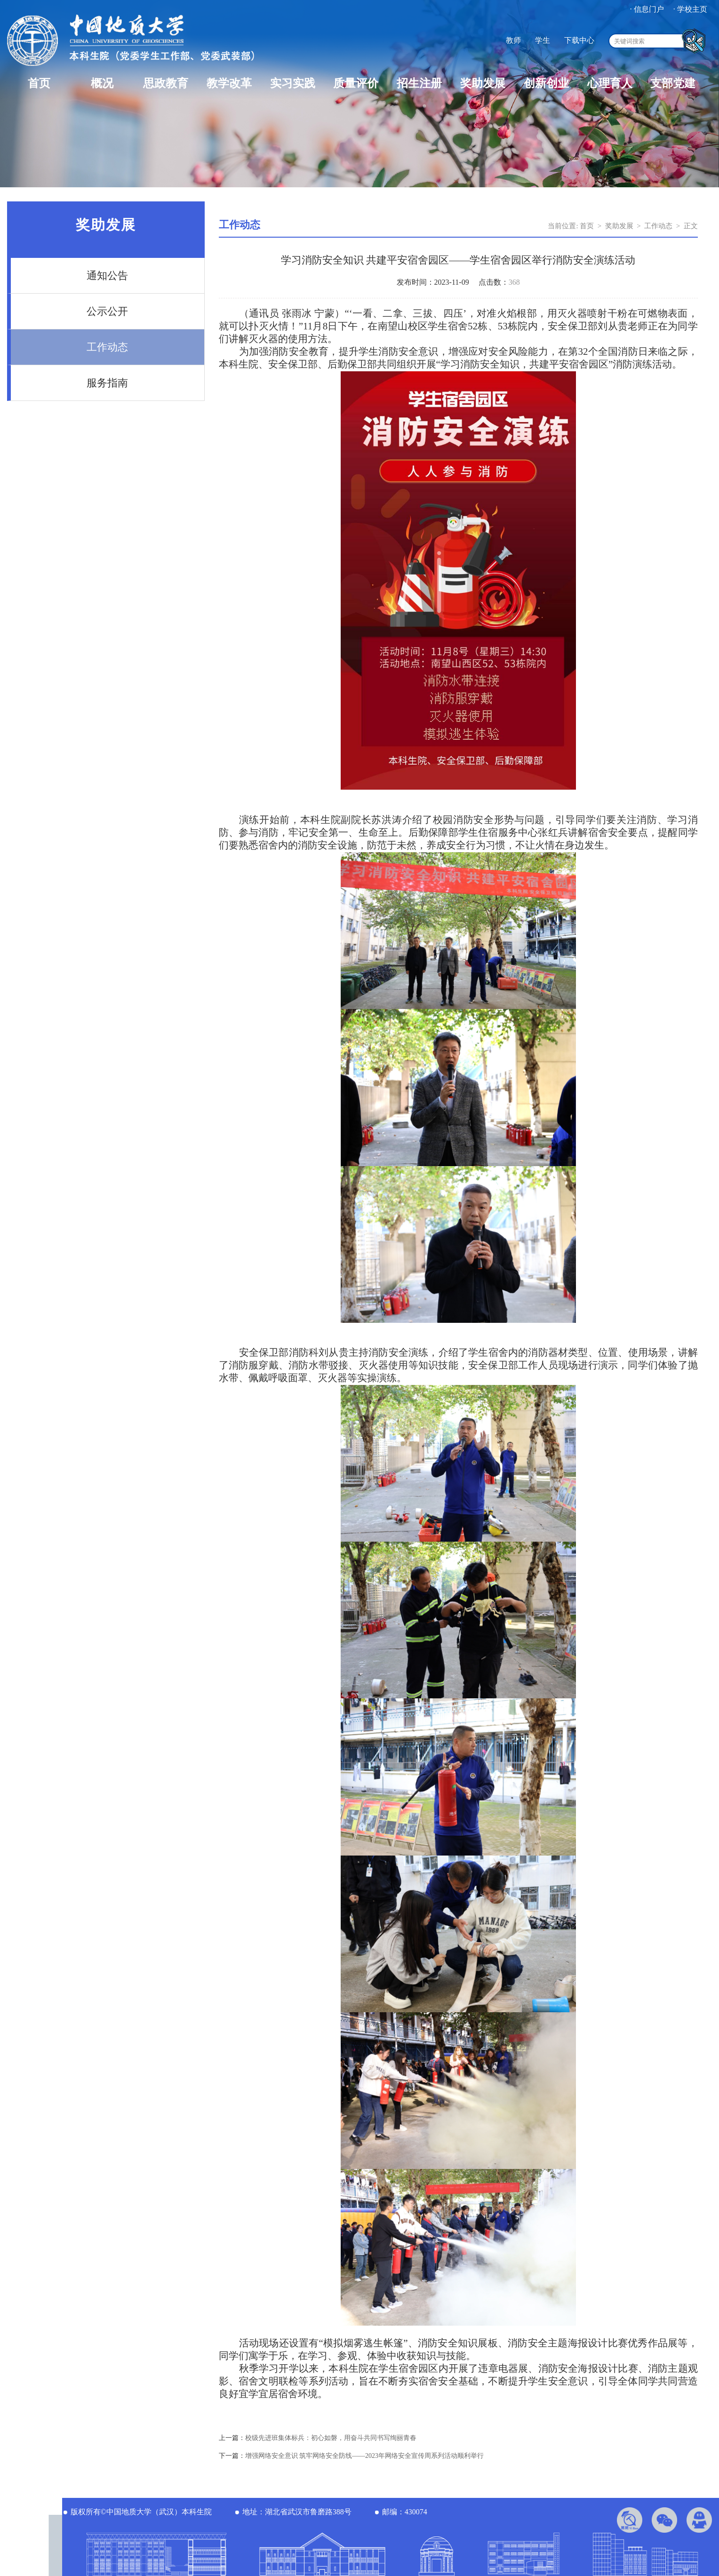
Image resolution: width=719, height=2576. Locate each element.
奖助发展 (482, 83)
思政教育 (165, 83)
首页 (39, 83)
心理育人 (609, 83)
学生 (542, 40)
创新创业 (546, 83)
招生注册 (419, 83)
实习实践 (292, 83)
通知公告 (107, 275)
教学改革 (229, 83)
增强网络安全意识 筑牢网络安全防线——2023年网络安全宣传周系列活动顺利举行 (364, 2455)
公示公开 (107, 311)
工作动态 (107, 347)
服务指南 (107, 383)
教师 (513, 40)
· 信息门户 (647, 9)
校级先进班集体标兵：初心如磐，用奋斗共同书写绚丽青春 (330, 2437)
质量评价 (355, 83)
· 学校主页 (690, 9)
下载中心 (579, 40)
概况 (102, 83)
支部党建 (672, 83)
